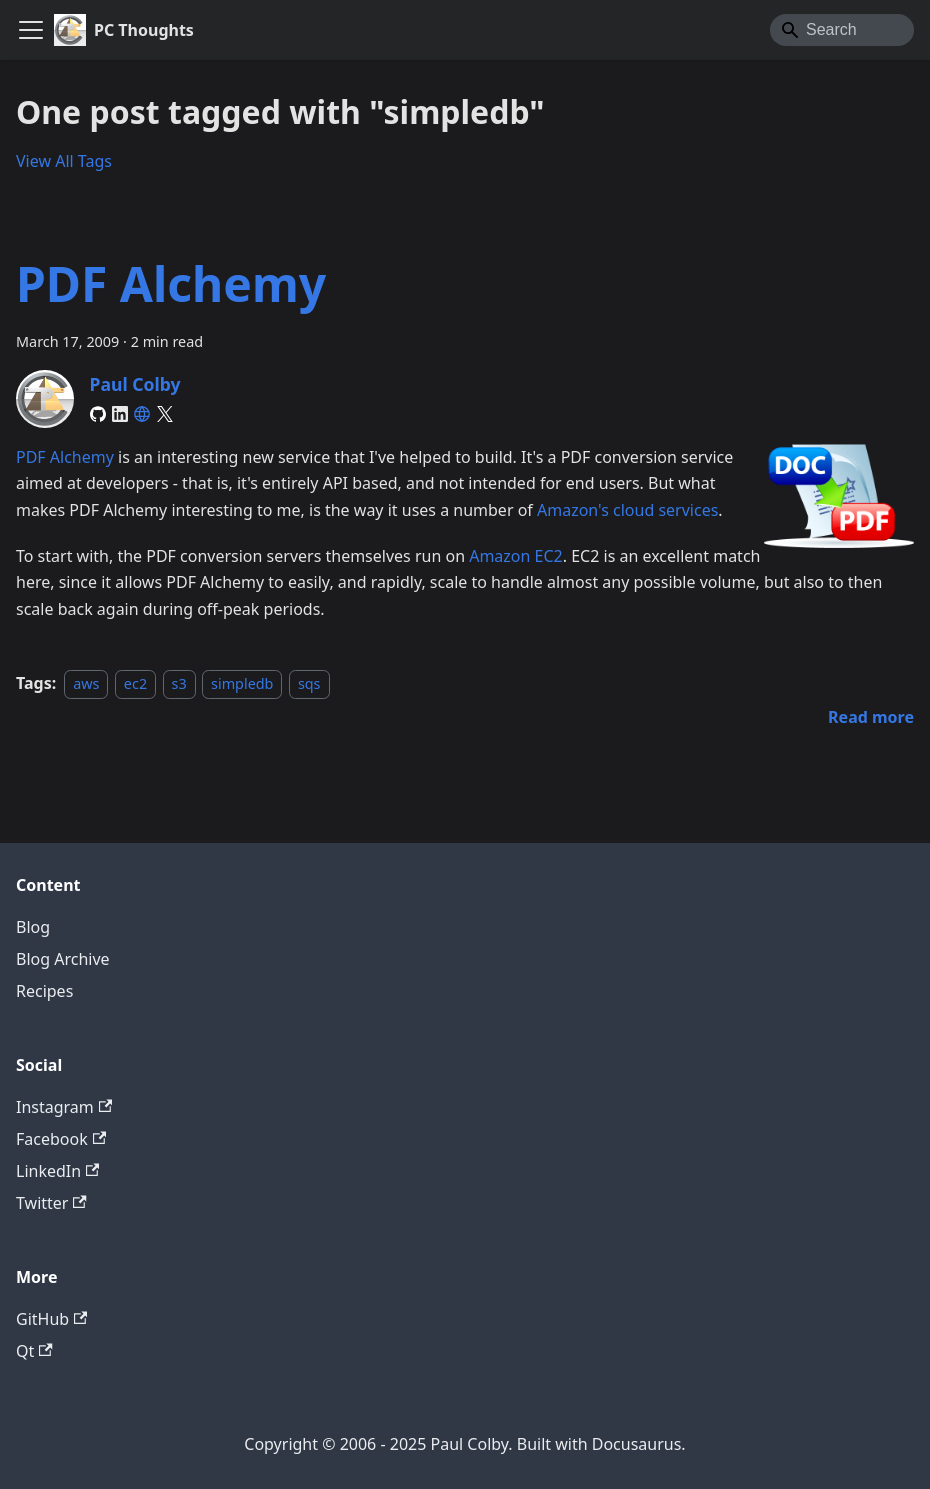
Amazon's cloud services (627, 510)
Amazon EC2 (516, 556)
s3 (179, 683)
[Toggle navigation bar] (31, 30)
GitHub (51, 1319)
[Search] (842, 30)
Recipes (44, 991)
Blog (33, 927)
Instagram (64, 1107)
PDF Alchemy (171, 283)
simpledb (242, 683)
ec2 (135, 683)
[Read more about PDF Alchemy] (871, 717)
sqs (309, 683)
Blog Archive (63, 959)
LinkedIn (57, 1171)
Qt (34, 1351)
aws (86, 683)
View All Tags (64, 161)
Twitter (51, 1203)
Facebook (61, 1139)
